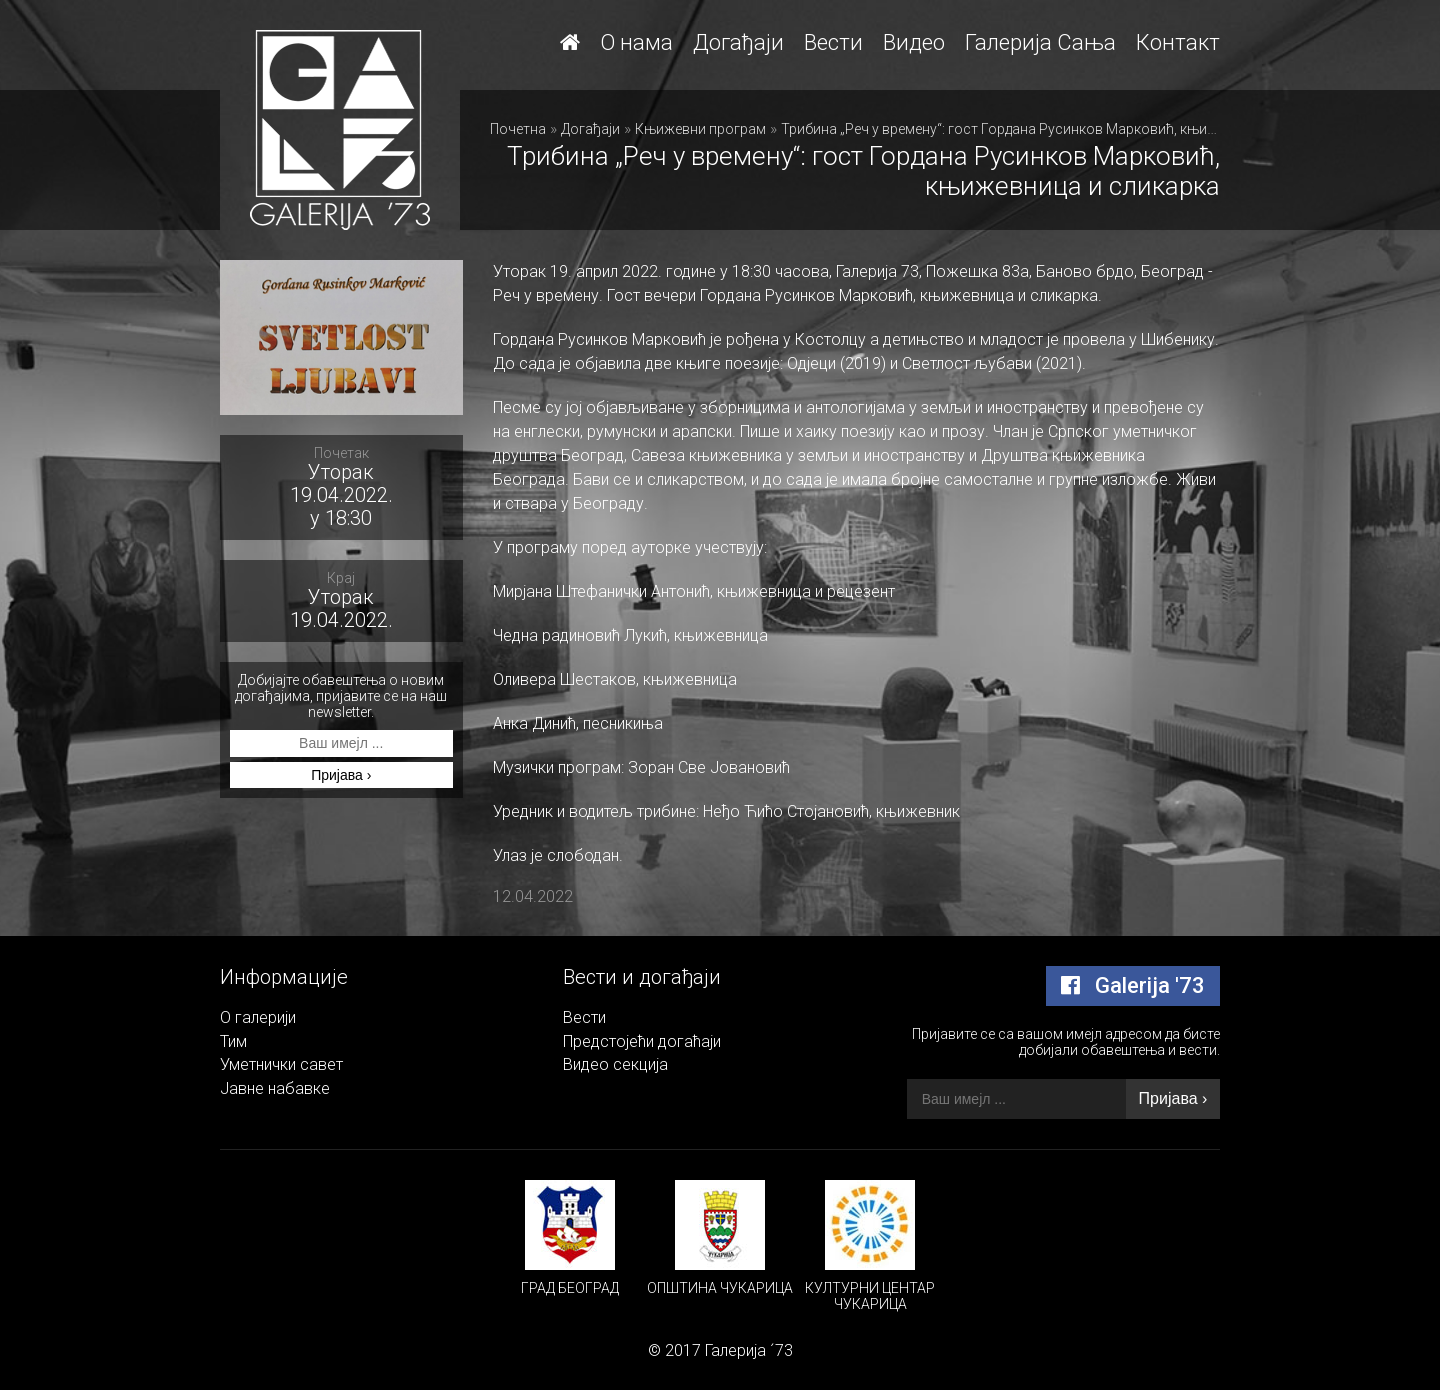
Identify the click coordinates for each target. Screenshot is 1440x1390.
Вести (833, 42)
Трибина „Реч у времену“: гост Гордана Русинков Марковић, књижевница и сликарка (1061, 129)
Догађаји (738, 42)
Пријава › (341, 775)
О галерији (258, 1017)
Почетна (518, 129)
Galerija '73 (1133, 985)
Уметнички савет (281, 1064)
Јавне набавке (275, 1088)
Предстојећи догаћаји (642, 1041)
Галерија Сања (1040, 42)
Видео (914, 42)
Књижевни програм (700, 129)
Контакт (1178, 42)
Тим (233, 1041)
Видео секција (615, 1064)
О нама (636, 42)
